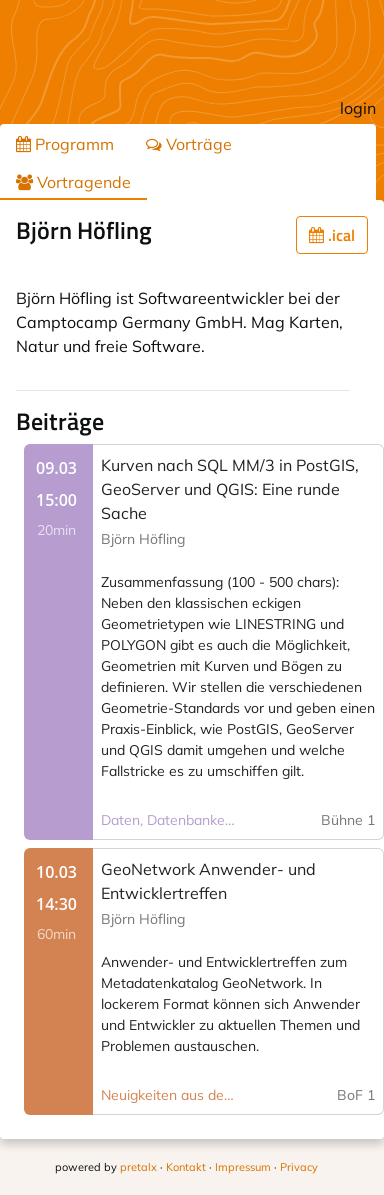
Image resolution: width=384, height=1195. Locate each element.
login (358, 108)
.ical (332, 235)
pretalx (138, 1167)
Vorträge (189, 144)
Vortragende (73, 182)
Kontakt (186, 1167)
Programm (65, 144)
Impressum (243, 1167)
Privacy (299, 1167)
